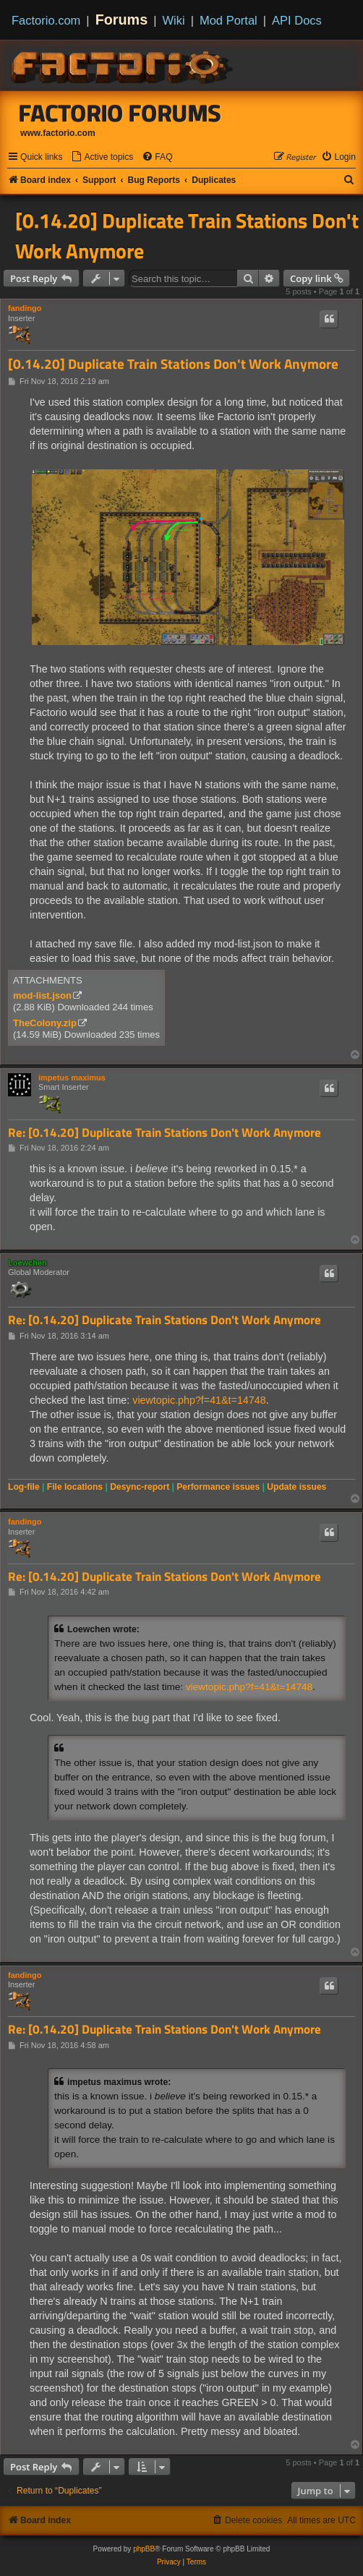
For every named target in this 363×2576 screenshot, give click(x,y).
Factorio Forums (120, 113)
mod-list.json (42, 995)
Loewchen (27, 1262)
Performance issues (218, 1487)
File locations (75, 1487)
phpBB (144, 2549)
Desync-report (139, 1487)
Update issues (296, 1487)
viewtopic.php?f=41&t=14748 (198, 1400)
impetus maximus (72, 1077)
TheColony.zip (45, 1023)
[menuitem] (102, 157)
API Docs (297, 20)
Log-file (24, 1487)
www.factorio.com (57, 133)
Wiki (174, 20)
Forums (121, 19)
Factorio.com (46, 20)
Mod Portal (228, 20)
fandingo (24, 308)
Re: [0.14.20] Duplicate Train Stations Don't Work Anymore (164, 1132)
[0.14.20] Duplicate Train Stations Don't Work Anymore (187, 235)
